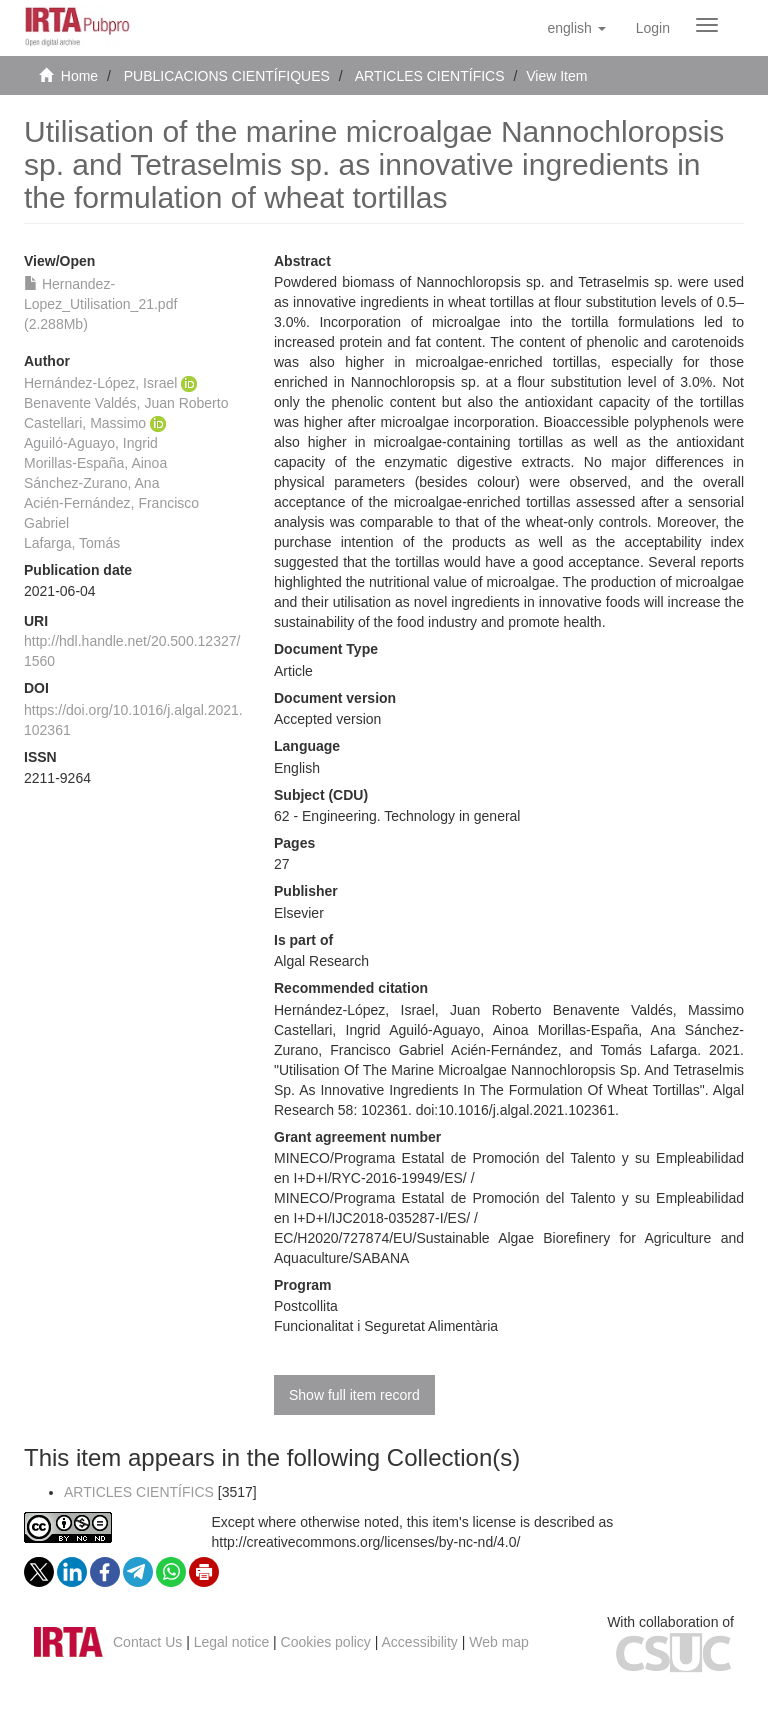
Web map (499, 1642)
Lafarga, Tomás (72, 543)
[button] (576, 28)
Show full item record (354, 1395)
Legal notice (232, 1642)
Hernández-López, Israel (100, 383)
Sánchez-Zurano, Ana (91, 483)
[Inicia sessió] (653, 28)
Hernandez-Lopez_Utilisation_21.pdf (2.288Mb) (100, 304)
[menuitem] (653, 28)
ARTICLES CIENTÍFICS (430, 76)
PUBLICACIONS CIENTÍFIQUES (227, 76)
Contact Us (147, 1642)
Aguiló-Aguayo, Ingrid (91, 443)
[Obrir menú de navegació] (707, 25)
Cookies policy (326, 1642)
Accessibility (420, 1642)
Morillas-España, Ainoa (95, 463)
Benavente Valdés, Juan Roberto (126, 403)
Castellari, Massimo (85, 423)
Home (79, 76)
